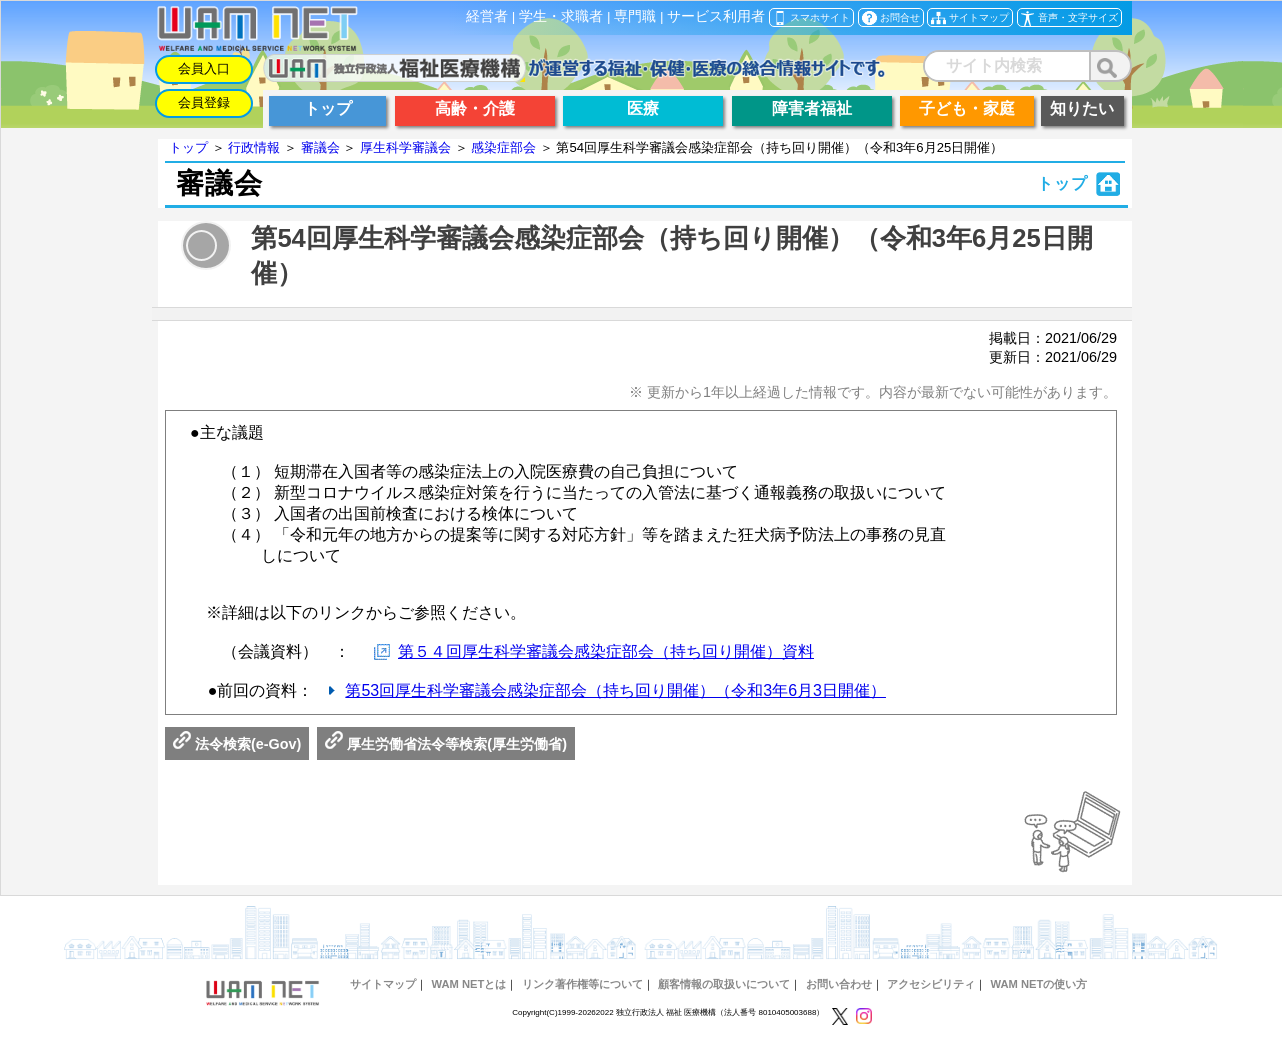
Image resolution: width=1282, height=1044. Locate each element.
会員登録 (204, 102)
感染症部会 (503, 147)
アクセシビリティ (931, 984)
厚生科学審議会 (405, 147)
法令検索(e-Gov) (237, 744)
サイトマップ (383, 984)
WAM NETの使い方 (1039, 984)
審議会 (320, 147)
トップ (188, 147)
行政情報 (254, 147)
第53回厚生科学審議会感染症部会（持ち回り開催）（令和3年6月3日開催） (615, 690)
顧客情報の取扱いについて (724, 984)
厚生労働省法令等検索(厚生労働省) (446, 744)
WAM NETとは (468, 984)
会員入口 (204, 68)
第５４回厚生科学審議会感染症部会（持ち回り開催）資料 (606, 651)
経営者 (487, 16)
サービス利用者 (716, 16)
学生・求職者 (561, 16)
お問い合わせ (839, 984)
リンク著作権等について (582, 984)
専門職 (635, 16)
